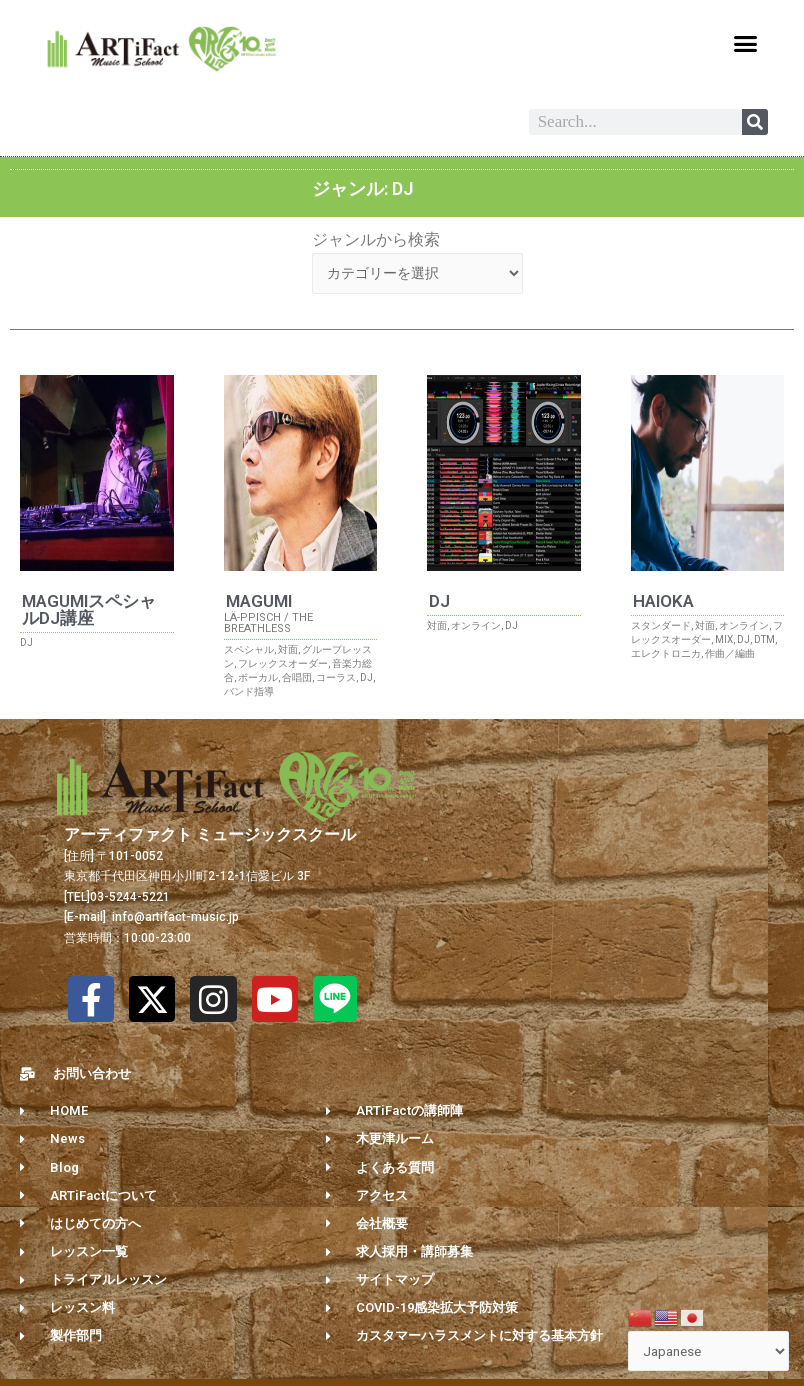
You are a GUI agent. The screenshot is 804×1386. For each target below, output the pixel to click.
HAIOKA (663, 605)
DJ (439, 605)
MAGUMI (259, 605)
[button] (745, 44)
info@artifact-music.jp (174, 921)
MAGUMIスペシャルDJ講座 (89, 613)
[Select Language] (709, 1351)
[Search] (755, 122)
